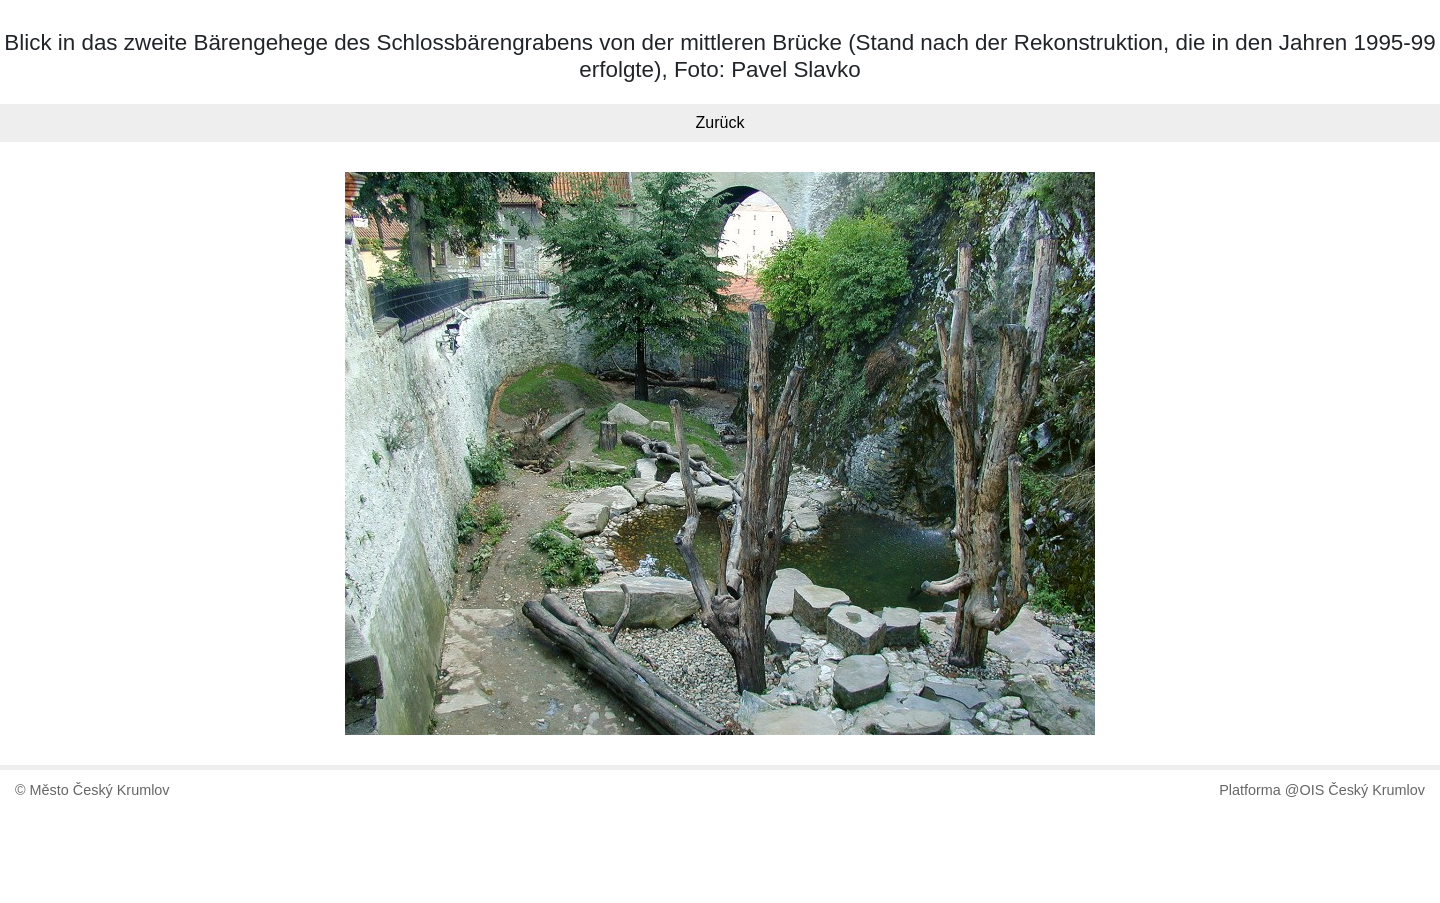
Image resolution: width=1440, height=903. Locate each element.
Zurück (720, 122)
